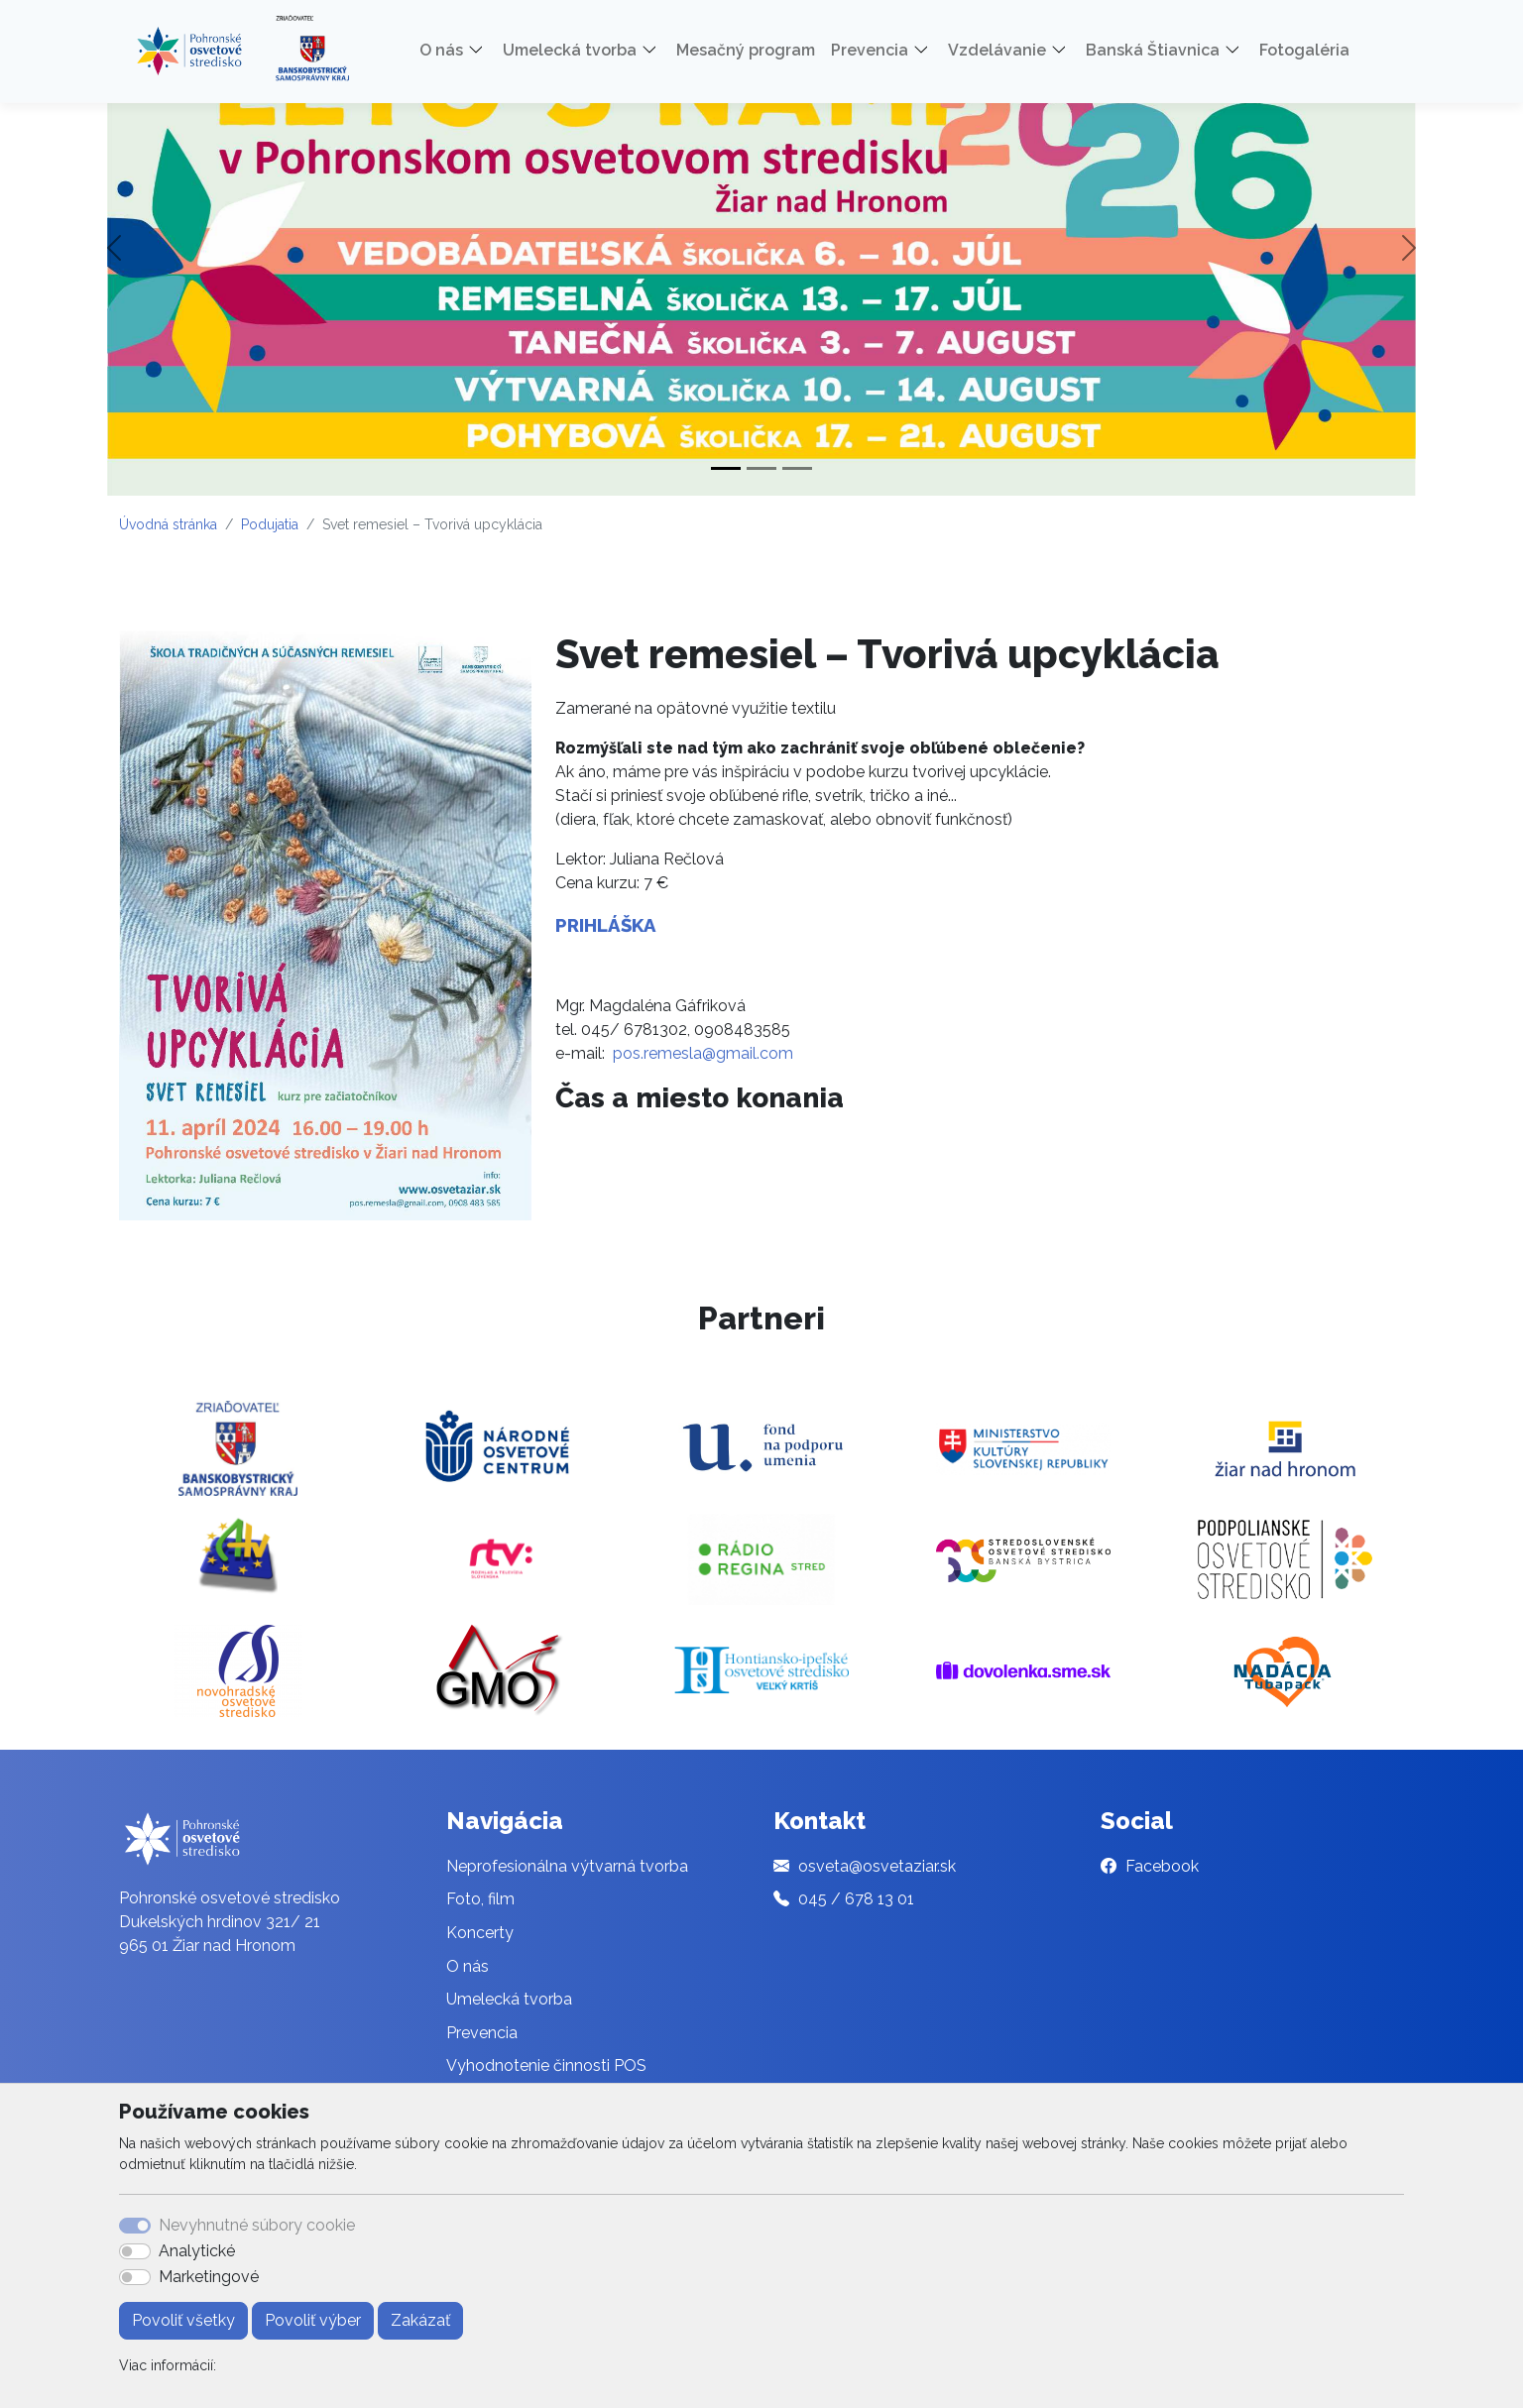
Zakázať (420, 2320)
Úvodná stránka (168, 524)
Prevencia (482, 2032)
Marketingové (209, 2276)
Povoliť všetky (183, 2320)
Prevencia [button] (869, 50)
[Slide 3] (797, 468)
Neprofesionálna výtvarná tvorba (567, 1866)
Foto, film (480, 1899)
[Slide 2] (761, 468)
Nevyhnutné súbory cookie (257, 2225)
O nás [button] (441, 50)
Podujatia (269, 524)
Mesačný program (745, 50)
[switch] (135, 2251)
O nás (467, 1966)
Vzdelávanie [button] (997, 50)
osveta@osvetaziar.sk (877, 1866)
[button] (483, 51)
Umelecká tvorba (509, 1999)
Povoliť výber (313, 2320)
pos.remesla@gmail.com (703, 1053)
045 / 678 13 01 (856, 1899)
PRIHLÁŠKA (605, 925)
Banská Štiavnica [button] (1153, 50)
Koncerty (480, 1932)
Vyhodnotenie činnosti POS (546, 2065)
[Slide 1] (726, 468)
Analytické (197, 2250)
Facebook (1162, 1866)
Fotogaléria (1304, 50)
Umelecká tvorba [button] (570, 50)
